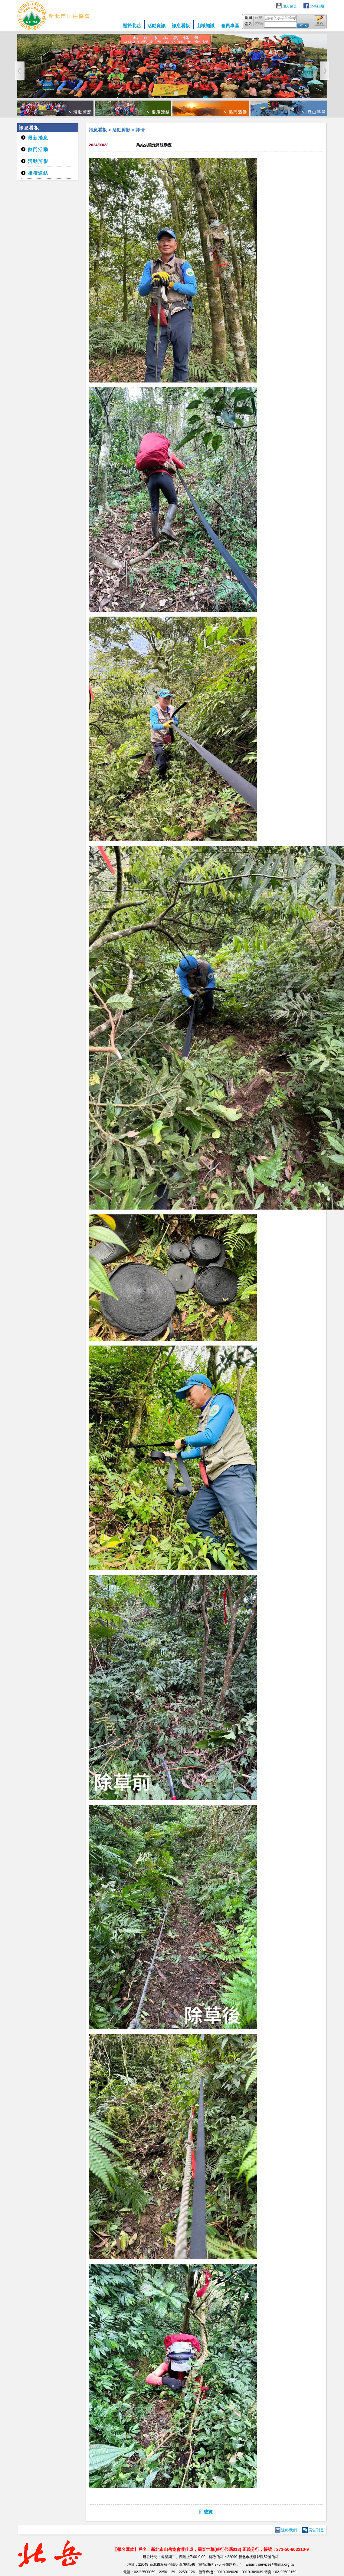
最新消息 (38, 137)
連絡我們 (289, 2530)
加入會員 (289, 6)
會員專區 (230, 25)
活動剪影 (38, 161)
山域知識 (205, 25)
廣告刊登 (316, 2530)
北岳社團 (317, 6)
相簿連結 (38, 173)
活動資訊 (156, 25)
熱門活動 (38, 149)
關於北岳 (132, 25)
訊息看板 (181, 25)
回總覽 (206, 2511)
